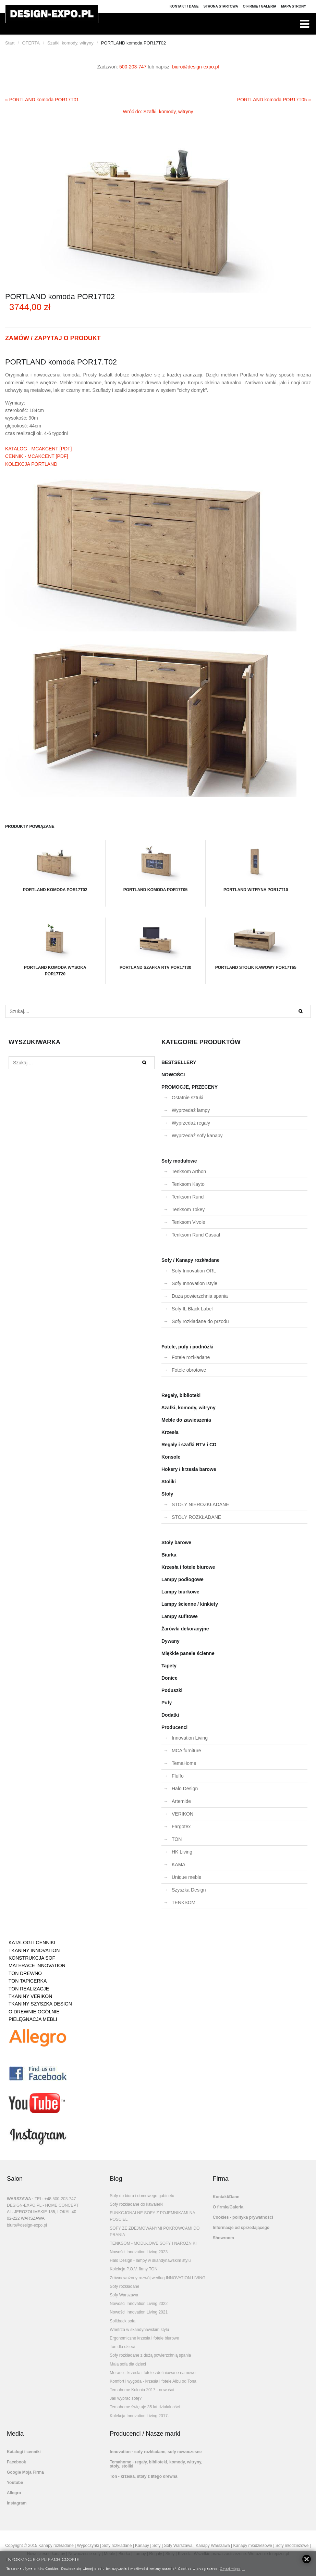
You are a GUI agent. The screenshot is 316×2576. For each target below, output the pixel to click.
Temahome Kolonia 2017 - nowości (142, 2389)
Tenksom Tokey (188, 1209)
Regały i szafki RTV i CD (188, 1444)
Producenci (174, 1727)
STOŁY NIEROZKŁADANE (200, 1504)
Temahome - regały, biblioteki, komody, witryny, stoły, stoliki (156, 2464)
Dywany (170, 1641)
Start (9, 43)
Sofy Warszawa (124, 2295)
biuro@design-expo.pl (195, 66)
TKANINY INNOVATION (34, 1950)
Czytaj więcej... (232, 2568)
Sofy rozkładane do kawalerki (136, 2204)
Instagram (16, 2503)
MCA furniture (186, 1750)
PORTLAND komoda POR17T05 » (274, 99)
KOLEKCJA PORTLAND (31, 464)
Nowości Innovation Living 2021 (139, 2312)
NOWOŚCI (173, 1074)
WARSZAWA (19, 2198)
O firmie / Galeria (259, 6)
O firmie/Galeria (228, 2207)
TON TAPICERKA (28, 1981)
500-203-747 (132, 66)
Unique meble (186, 1877)
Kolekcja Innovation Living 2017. (139, 2415)
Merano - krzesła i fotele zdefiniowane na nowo (152, 2372)
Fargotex (181, 1826)
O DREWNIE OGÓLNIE (34, 2011)
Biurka (169, 1555)
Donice (169, 1678)
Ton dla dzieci (122, 2346)
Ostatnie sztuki (187, 1097)
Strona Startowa (221, 6)
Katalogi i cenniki (24, 2451)
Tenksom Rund (188, 1197)
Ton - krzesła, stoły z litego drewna (143, 2476)
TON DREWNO (25, 1973)
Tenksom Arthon (189, 1171)
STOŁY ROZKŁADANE (196, 1517)
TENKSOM (183, 1902)
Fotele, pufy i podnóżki (187, 1346)
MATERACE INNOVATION (37, 1965)
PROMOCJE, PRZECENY (189, 1087)
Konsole (170, 1457)
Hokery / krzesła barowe (188, 1469)
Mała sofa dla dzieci (128, 2364)
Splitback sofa (122, 2321)
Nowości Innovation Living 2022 (139, 2303)
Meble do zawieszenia (186, 1420)
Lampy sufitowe (179, 1616)
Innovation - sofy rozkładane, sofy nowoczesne (156, 2451)
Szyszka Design (189, 1890)
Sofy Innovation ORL (194, 1270)
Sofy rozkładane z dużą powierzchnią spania (150, 2355)
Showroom (223, 2237)
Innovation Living (190, 1738)
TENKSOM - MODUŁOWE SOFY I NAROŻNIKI (153, 2243)
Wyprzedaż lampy (191, 1110)
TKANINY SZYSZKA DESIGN (40, 2004)
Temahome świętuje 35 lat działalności (145, 2407)
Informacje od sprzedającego (241, 2227)
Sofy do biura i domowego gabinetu (142, 2195)
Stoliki (168, 1481)
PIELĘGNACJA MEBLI (33, 2019)
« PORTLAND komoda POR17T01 (42, 99)
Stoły (167, 1494)
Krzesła (170, 1432)
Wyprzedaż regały (191, 1123)
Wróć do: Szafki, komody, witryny (158, 111)
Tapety (169, 1665)
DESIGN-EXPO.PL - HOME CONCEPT (43, 2205)
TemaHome (184, 1763)
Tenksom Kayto (188, 1184)
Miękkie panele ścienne (188, 1653)
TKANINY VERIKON (30, 1996)
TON (177, 1839)
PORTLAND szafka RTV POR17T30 (155, 944)
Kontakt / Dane (184, 6)
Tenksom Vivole (188, 1222)
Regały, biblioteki (180, 1395)
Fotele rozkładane (191, 1357)
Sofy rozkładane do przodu (200, 1321)
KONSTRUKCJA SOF (32, 1958)
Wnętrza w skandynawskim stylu (139, 2329)
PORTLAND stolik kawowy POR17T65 (255, 944)
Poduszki (171, 1690)
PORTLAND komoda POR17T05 (155, 866)
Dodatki (170, 1715)
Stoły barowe (176, 1542)
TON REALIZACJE (29, 1988)
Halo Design (185, 1788)
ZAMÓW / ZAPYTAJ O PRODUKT (53, 338)
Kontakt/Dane (226, 2196)
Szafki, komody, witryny (70, 43)
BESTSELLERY (178, 1062)
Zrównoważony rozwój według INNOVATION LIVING (157, 2278)
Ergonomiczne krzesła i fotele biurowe (144, 2338)
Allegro (14, 2492)
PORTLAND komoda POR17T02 (55, 866)
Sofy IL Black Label (192, 1308)
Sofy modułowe (179, 1161)
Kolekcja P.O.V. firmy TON (133, 2269)
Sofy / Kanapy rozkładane (190, 1260)
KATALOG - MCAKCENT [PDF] (38, 448)
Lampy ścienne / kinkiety (189, 1604)
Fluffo (178, 1776)
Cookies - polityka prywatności (243, 2217)
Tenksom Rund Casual (196, 1235)
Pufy (166, 1702)
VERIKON (182, 1814)
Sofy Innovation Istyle (194, 1283)
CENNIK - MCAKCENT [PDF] (36, 456)
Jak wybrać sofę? (126, 2398)
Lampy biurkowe (180, 1591)
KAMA (178, 1864)
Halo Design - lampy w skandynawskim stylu (150, 2260)
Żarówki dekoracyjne (185, 1628)
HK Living (182, 1852)
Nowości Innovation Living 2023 (139, 2252)
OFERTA (31, 43)
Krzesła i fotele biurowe (188, 1567)
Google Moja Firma (25, 2472)
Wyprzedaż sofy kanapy (197, 1135)
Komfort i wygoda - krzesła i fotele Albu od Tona (153, 2381)
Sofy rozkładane (124, 2286)
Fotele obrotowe (189, 1370)
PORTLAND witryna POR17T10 (256, 866)
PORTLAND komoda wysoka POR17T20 (55, 947)
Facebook (16, 2462)
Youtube (15, 2482)
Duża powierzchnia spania (200, 1296)
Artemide (181, 1801)
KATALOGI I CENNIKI (32, 1942)
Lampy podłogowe (182, 1579)
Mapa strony (293, 6)
